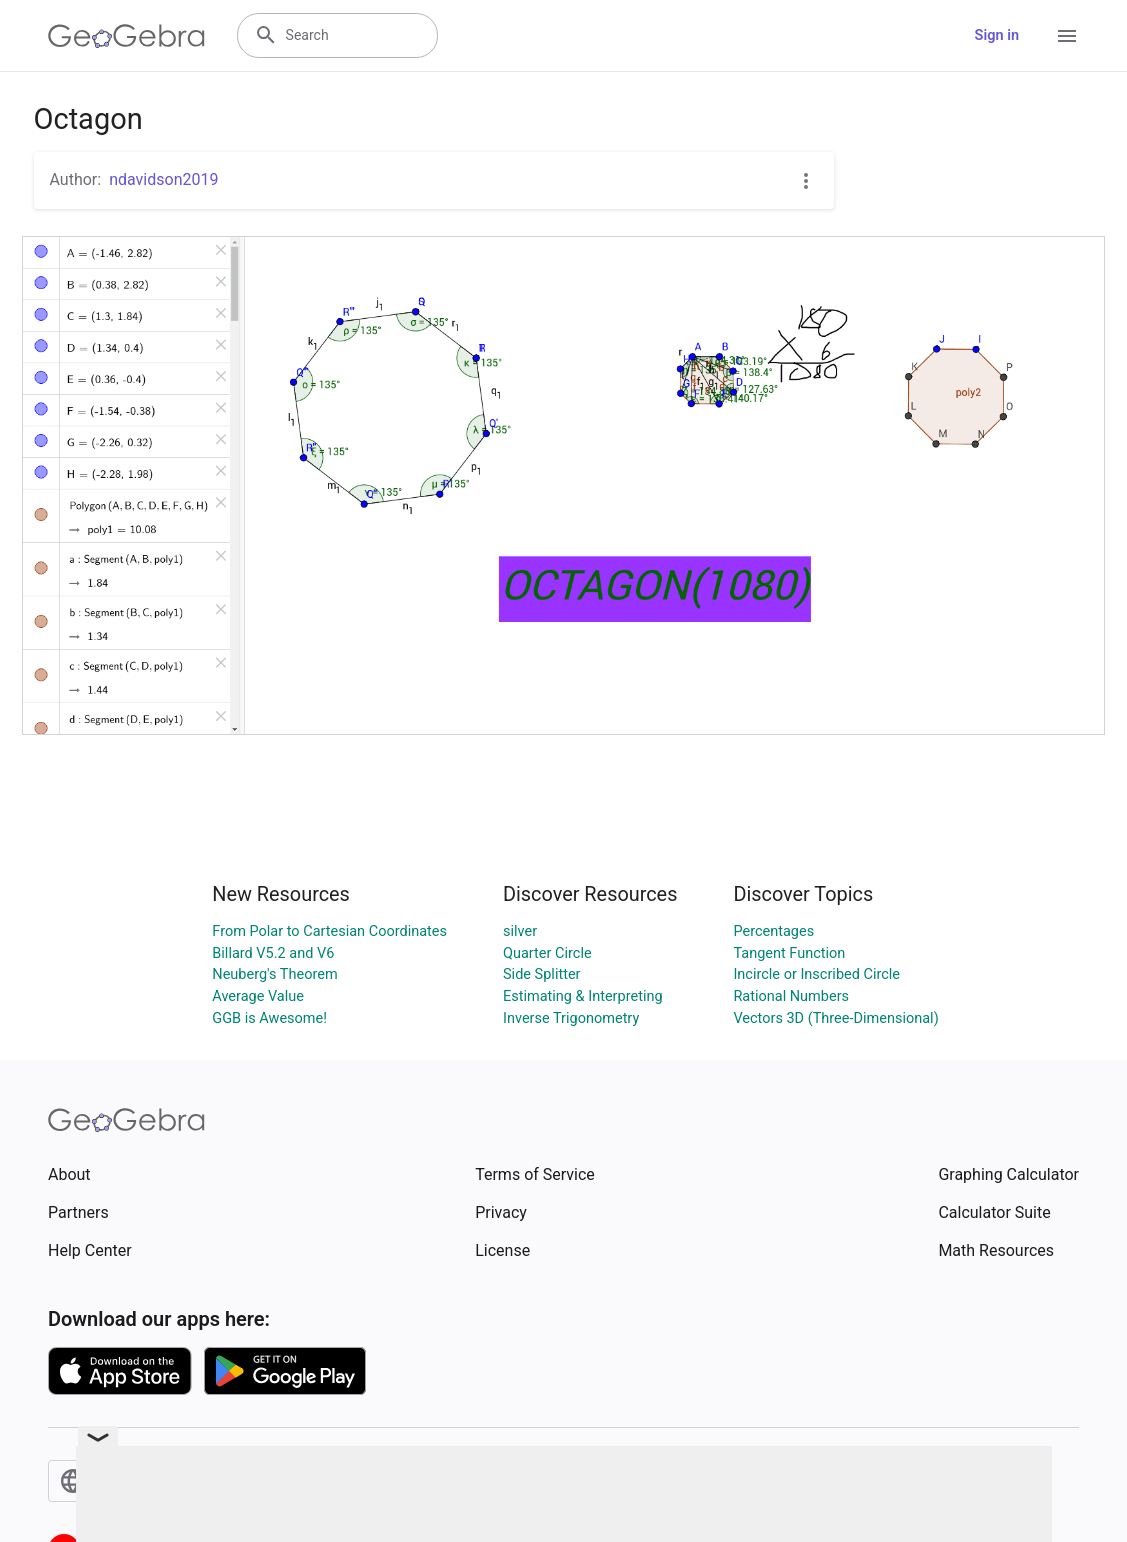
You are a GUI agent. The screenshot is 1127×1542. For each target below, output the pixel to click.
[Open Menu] (1067, 36)
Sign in (997, 35)
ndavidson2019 (163, 179)
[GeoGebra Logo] (126, 36)
